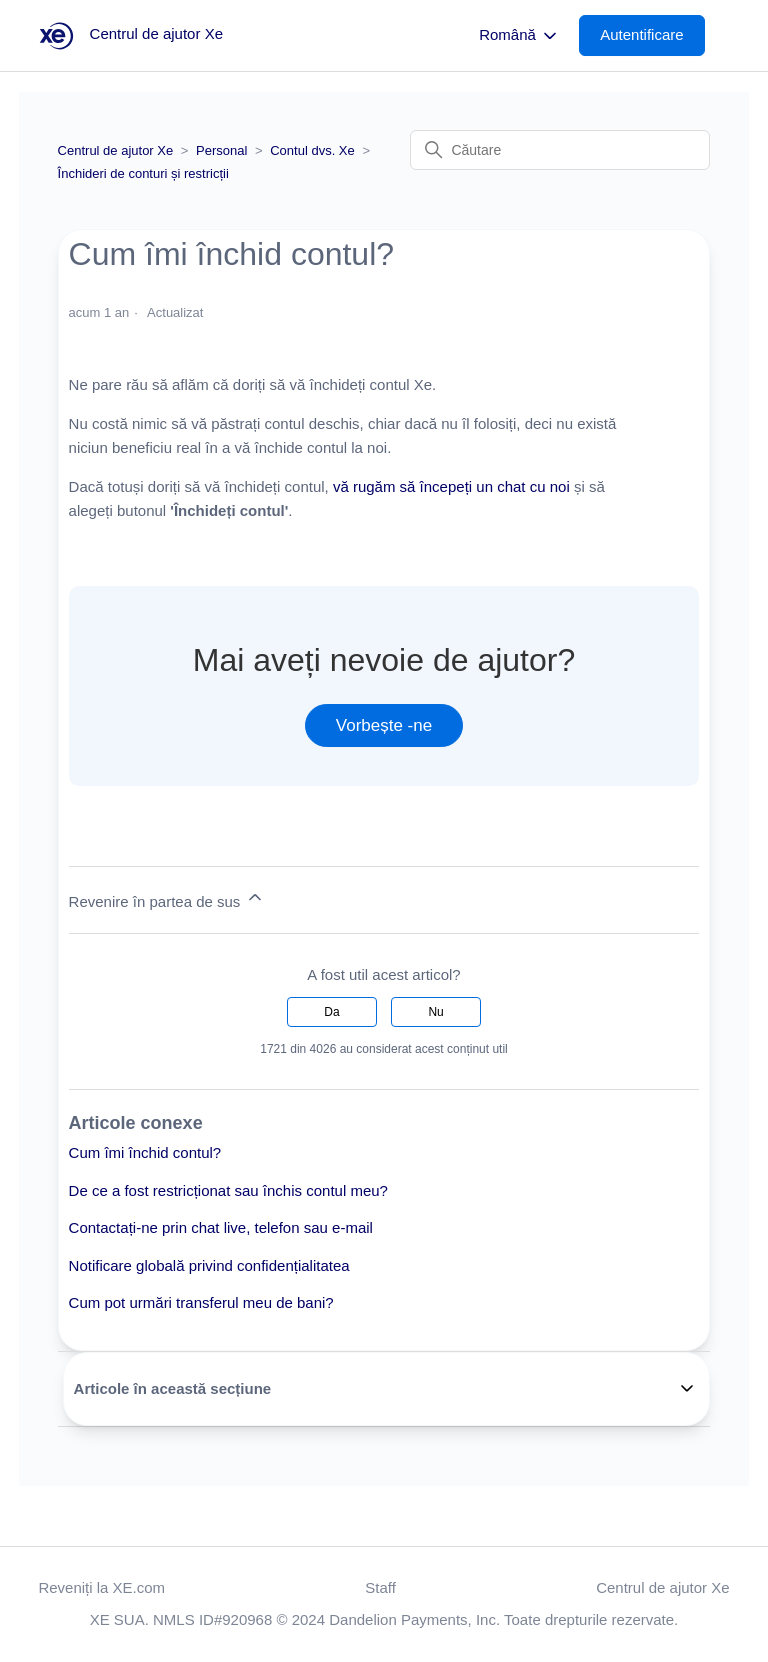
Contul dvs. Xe (312, 150)
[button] (651, 35)
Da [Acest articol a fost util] (331, 1012)
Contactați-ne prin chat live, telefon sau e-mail (221, 1227)
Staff (380, 1587)
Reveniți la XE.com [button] (101, 1587)
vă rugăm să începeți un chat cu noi (451, 486)
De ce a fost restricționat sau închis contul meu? (228, 1190)
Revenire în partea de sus (167, 898)
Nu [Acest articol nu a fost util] (435, 1012)
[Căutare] (560, 150)
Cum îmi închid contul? (145, 1152)
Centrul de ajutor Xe (116, 150)
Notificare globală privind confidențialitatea (209, 1265)
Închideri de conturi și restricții (143, 173)
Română (519, 36)
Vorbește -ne (384, 725)
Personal (221, 150)
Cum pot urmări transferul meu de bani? (201, 1302)
